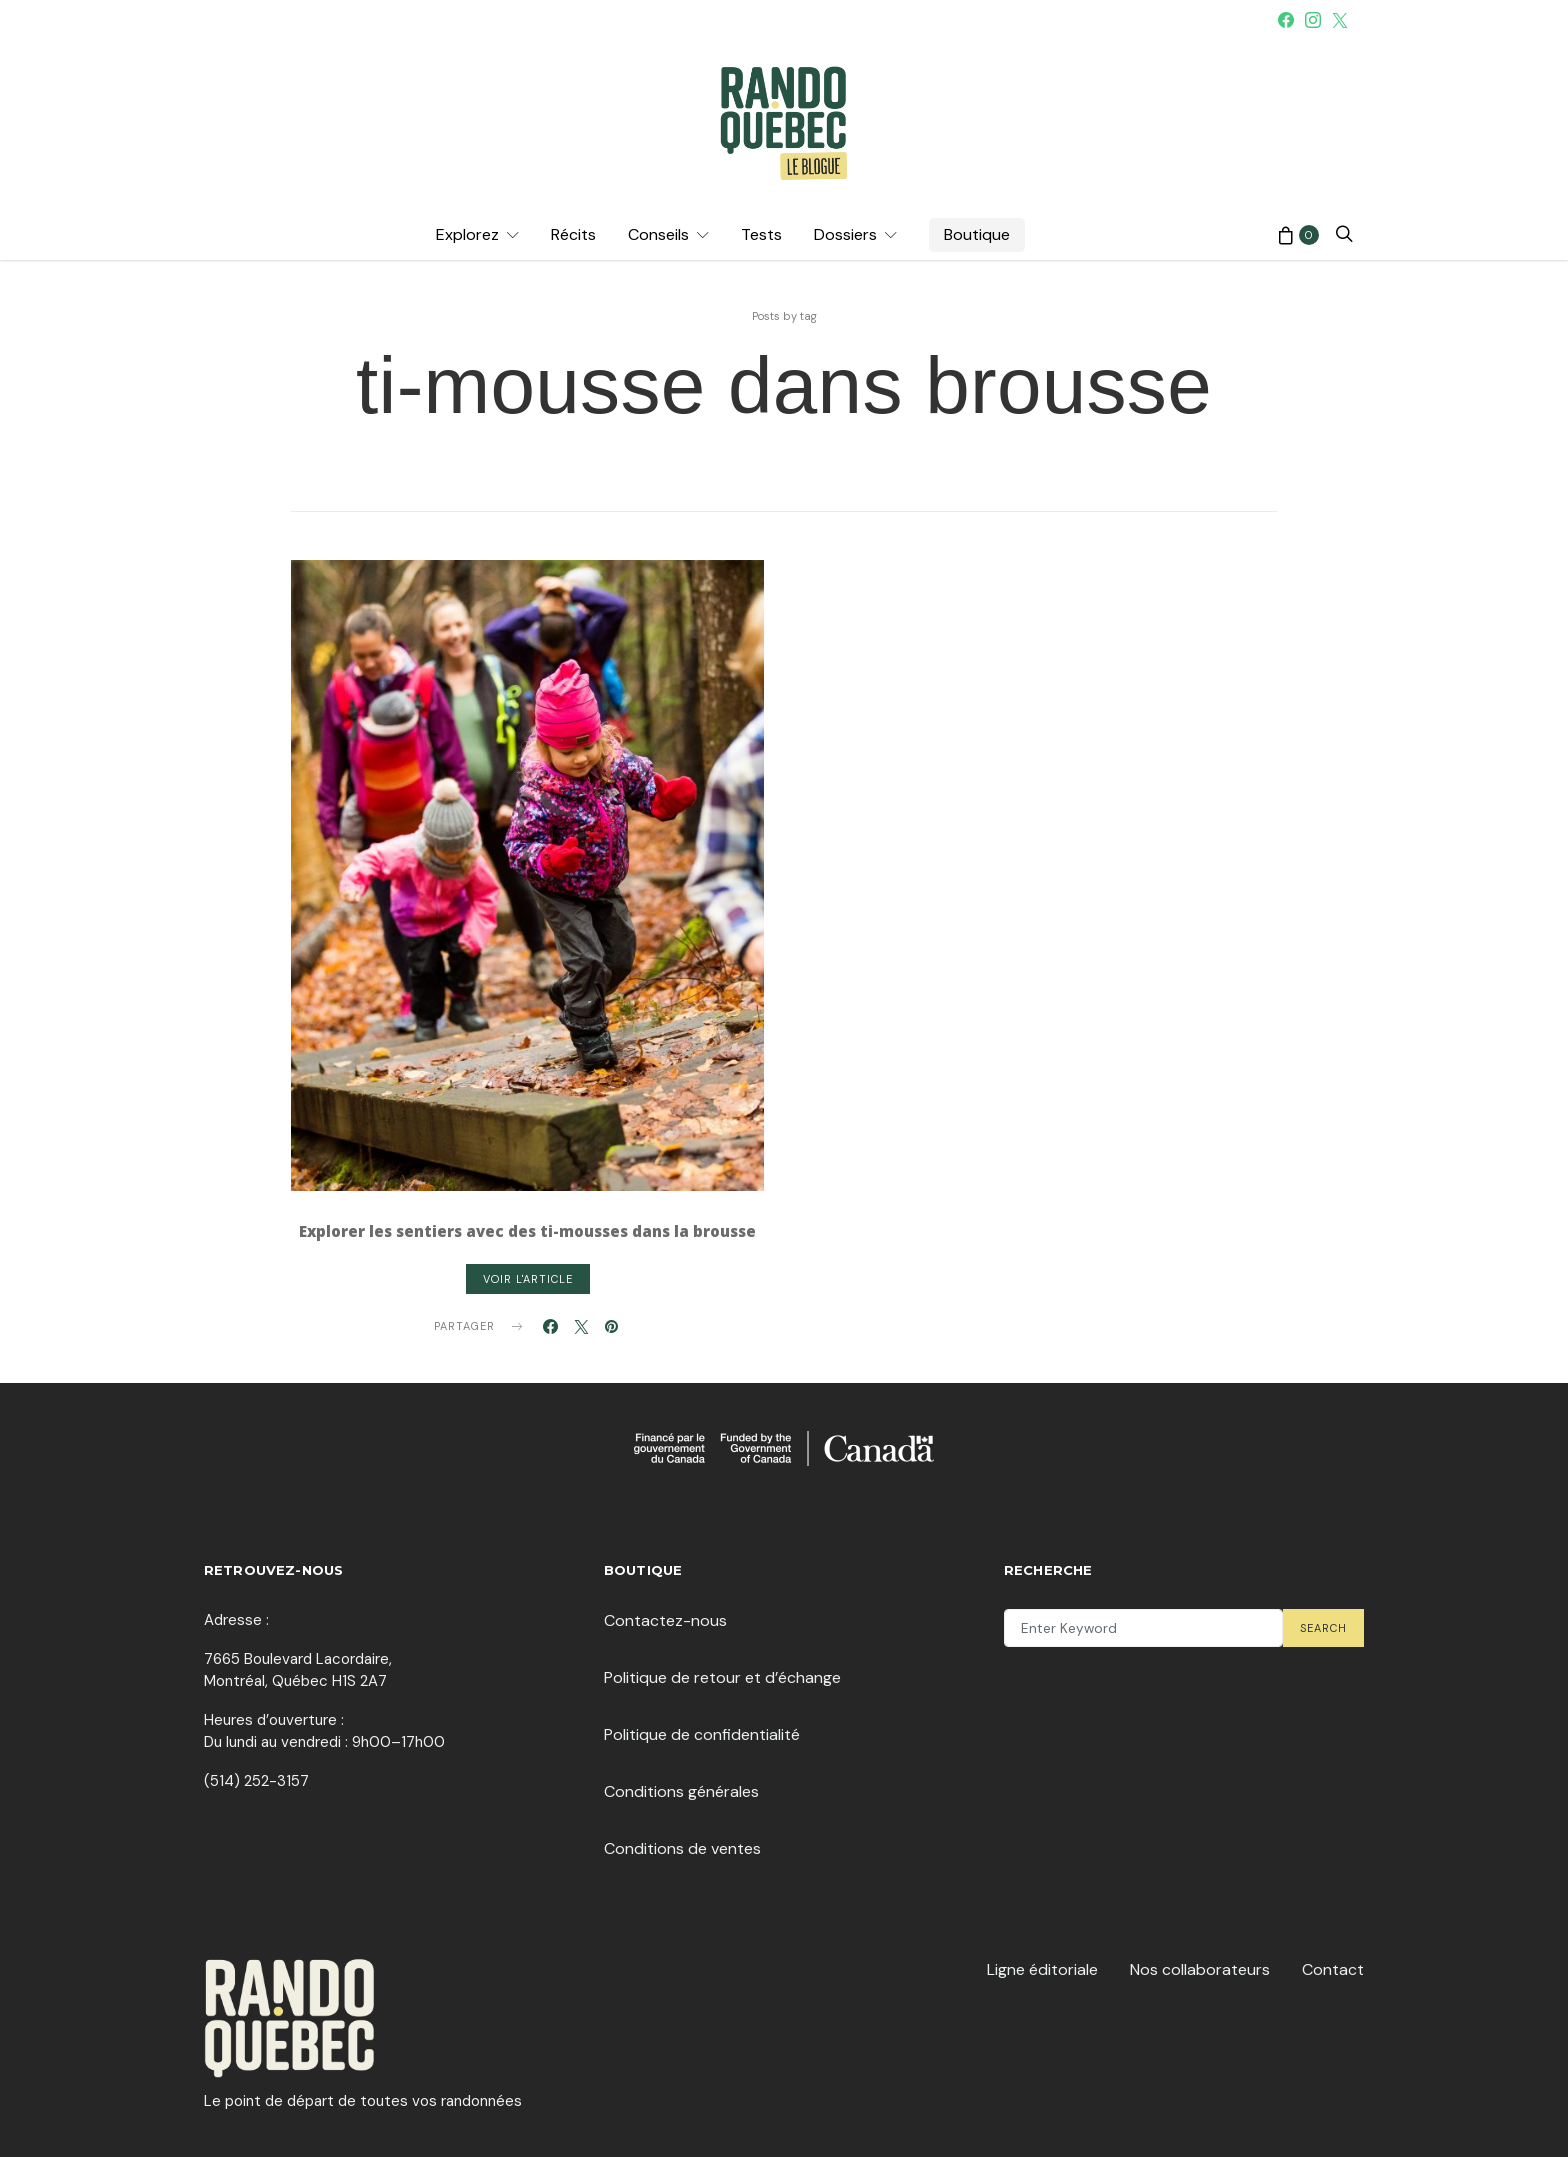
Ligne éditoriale (1042, 1969)
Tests (761, 234)
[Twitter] (1340, 20)
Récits (573, 234)
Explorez (467, 234)
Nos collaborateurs (1200, 1969)
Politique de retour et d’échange (722, 1677)
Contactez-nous (665, 1620)
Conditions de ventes (682, 1848)
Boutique (977, 234)
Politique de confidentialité (702, 1734)
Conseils (658, 234)
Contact (1333, 1969)
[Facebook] (1286, 20)
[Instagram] (1313, 20)
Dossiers (845, 234)
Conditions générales (681, 1791)
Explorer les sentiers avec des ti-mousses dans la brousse (527, 1231)
